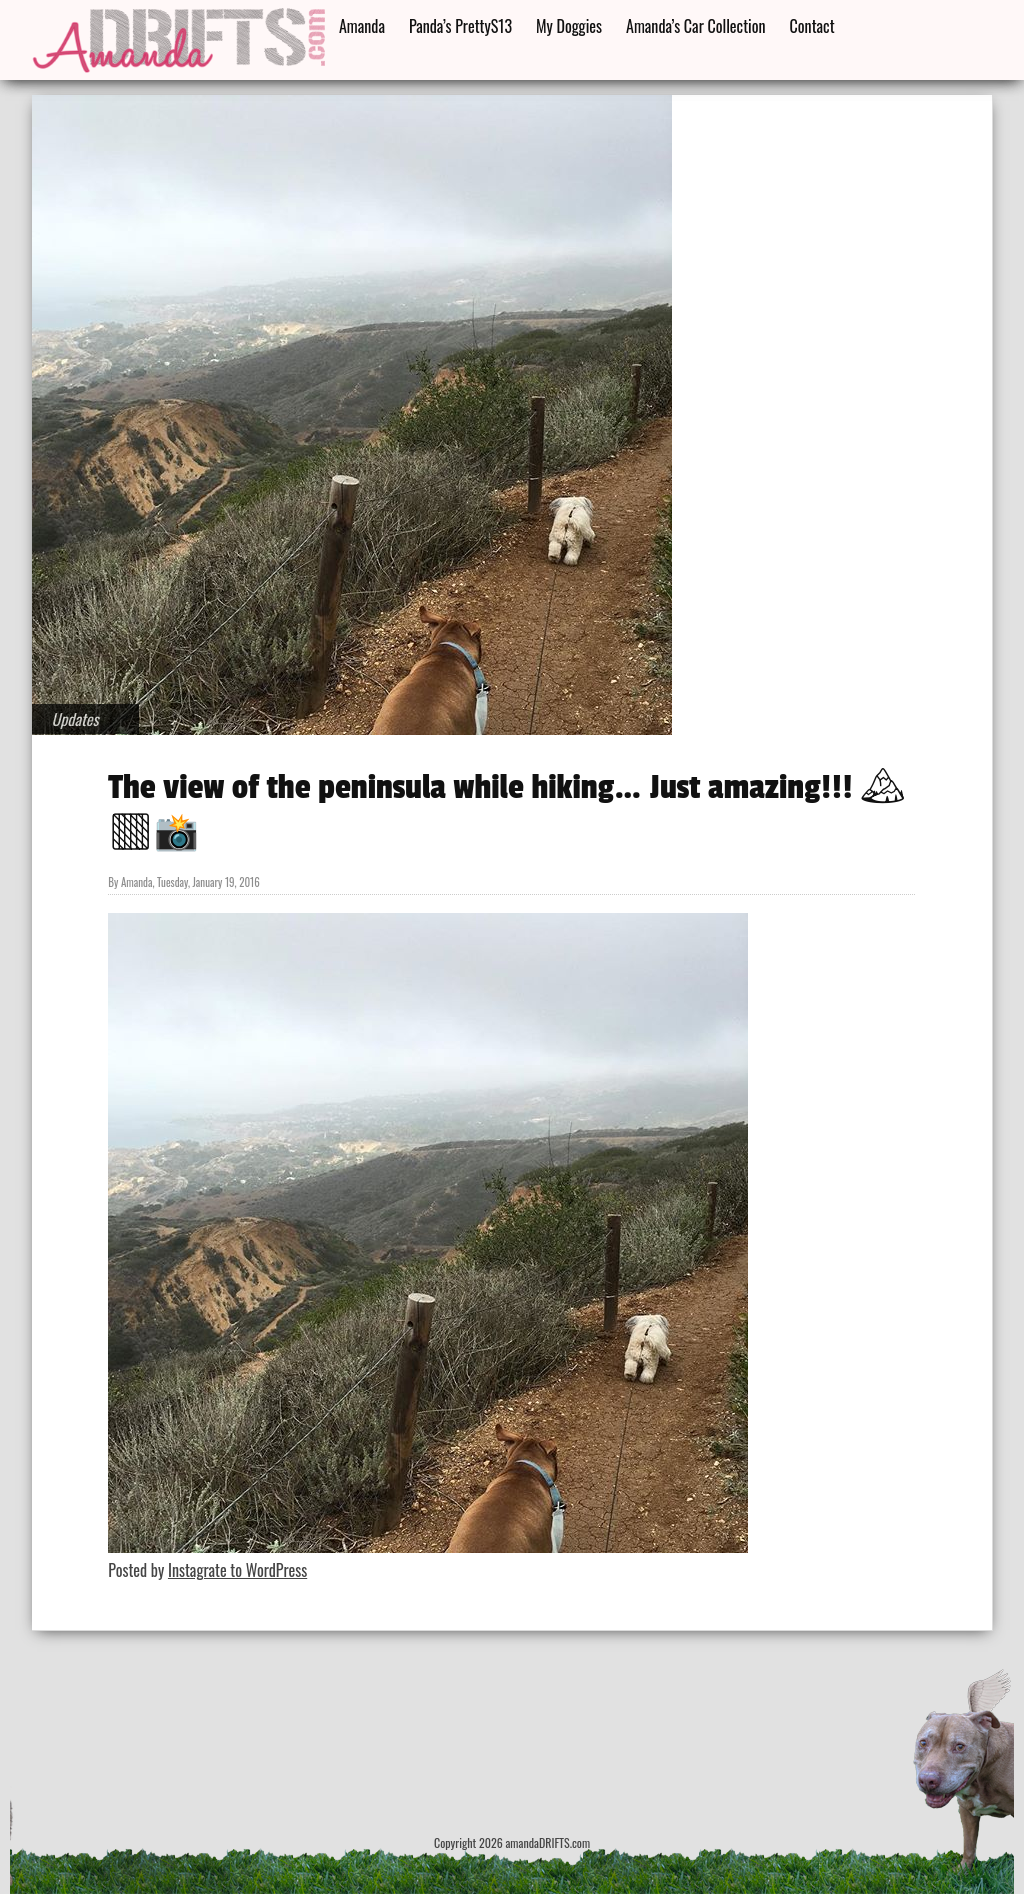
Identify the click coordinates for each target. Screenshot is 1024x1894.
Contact (812, 26)
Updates (75, 719)
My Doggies (569, 26)
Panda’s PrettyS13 (460, 26)
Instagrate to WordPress (237, 1570)
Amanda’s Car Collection (695, 26)
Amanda (362, 26)
